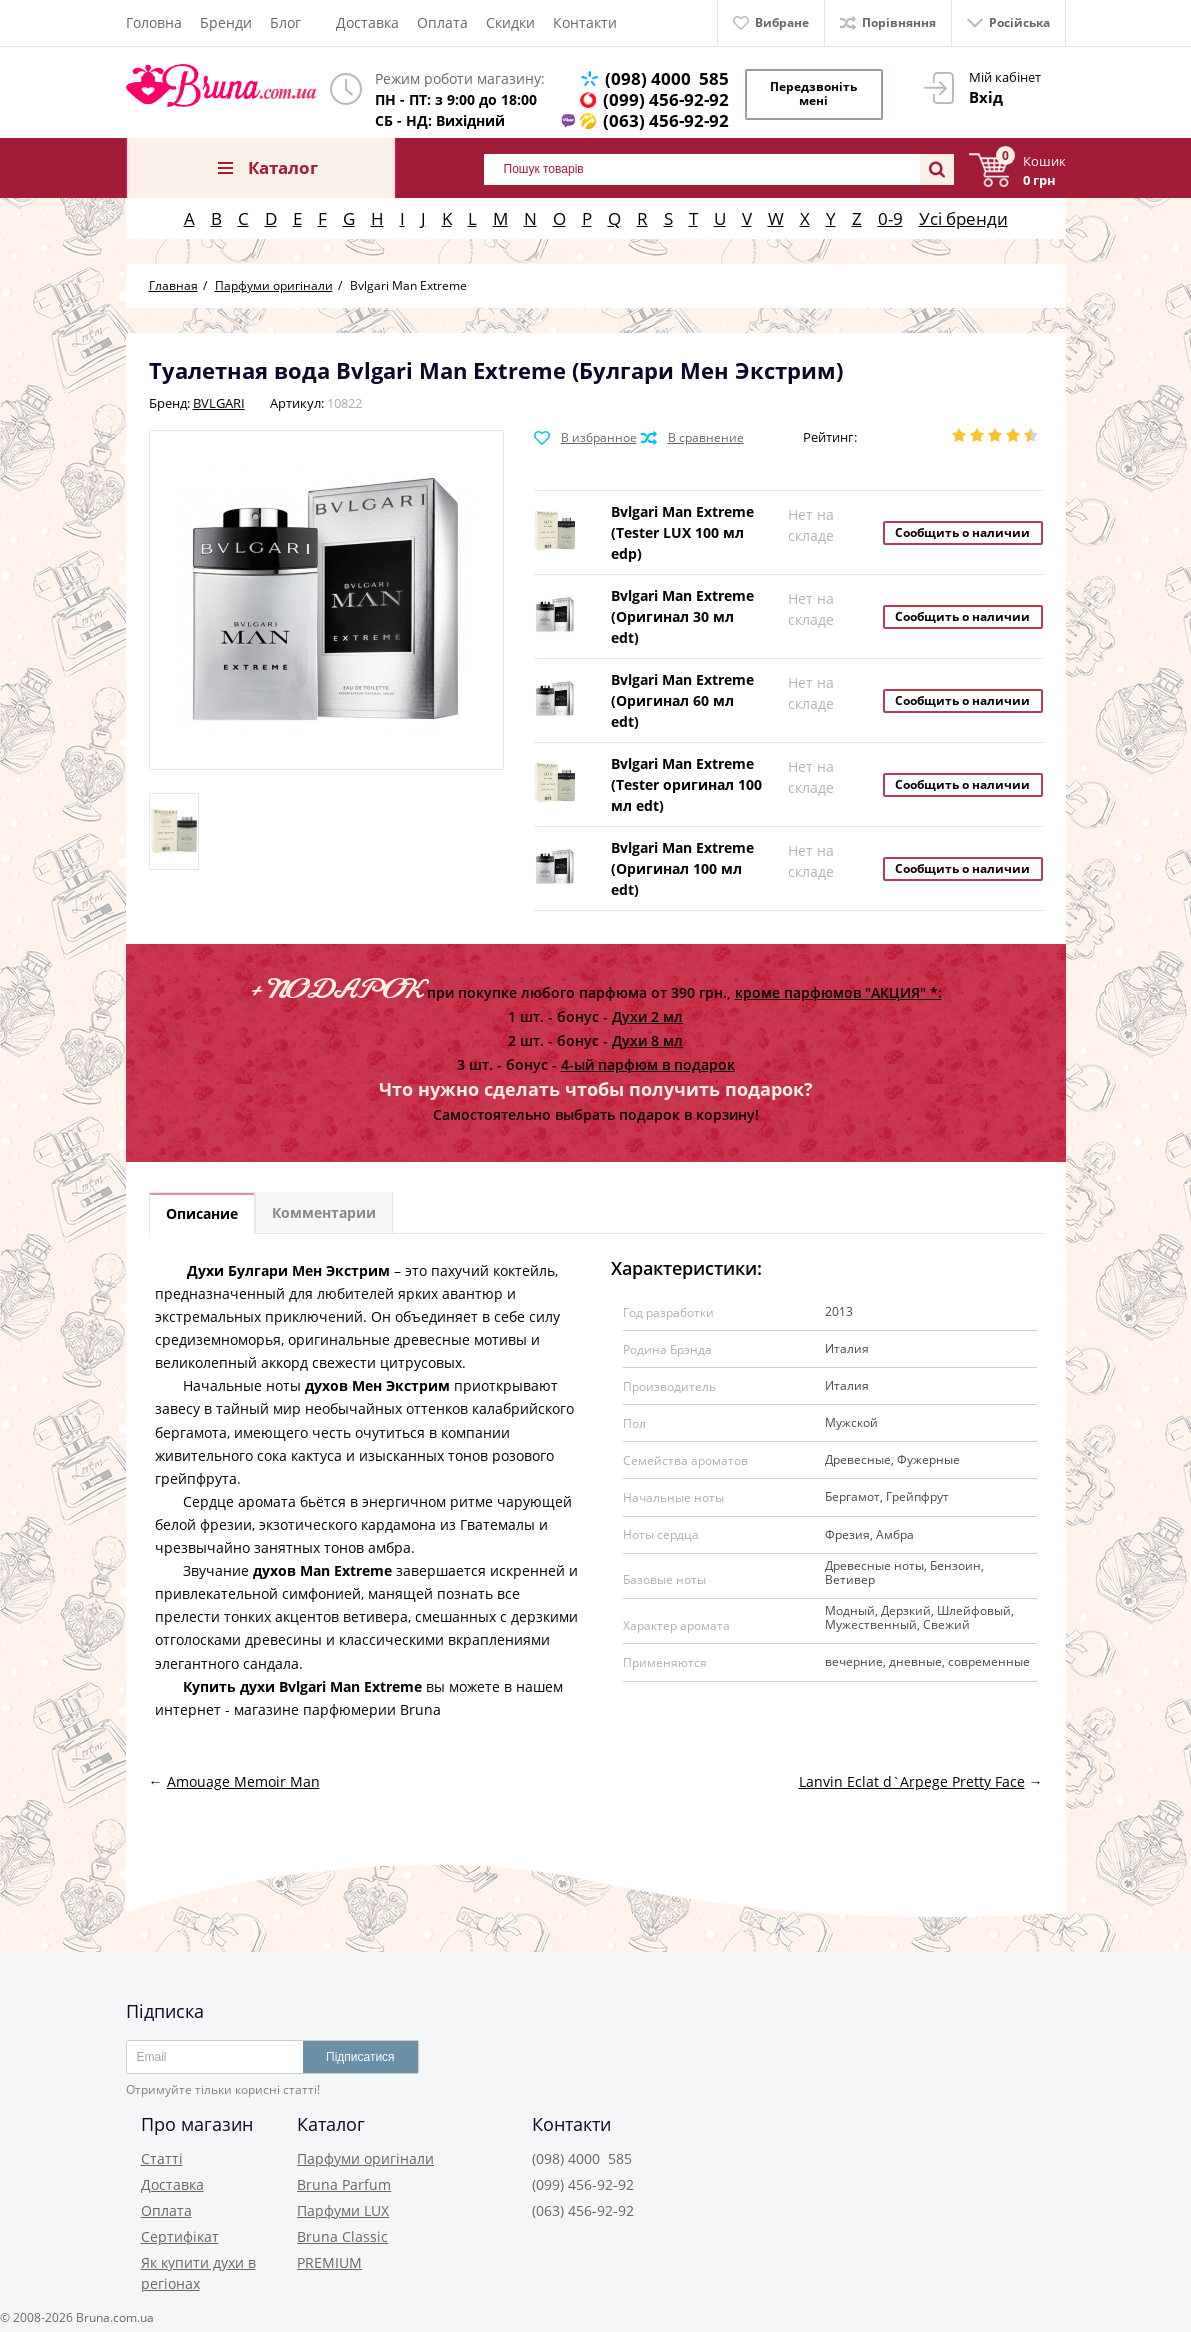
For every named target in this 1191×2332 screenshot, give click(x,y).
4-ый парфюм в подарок (648, 1057)
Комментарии (330, 1207)
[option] (174, 824)
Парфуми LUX (343, 2205)
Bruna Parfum (344, 2179)
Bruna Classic (342, 2231)
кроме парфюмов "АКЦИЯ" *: (838, 985)
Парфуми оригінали (365, 2153)
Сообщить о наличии (962, 525)
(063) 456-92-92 (670, 120)
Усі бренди (963, 211)
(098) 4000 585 (671, 78)
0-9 (890, 211)
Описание (204, 1207)
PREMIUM (329, 2257)
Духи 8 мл (647, 1033)
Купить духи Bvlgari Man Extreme (302, 1680)
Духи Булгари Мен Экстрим (288, 1264)
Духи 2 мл (647, 1009)
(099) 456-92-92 (670, 99)
